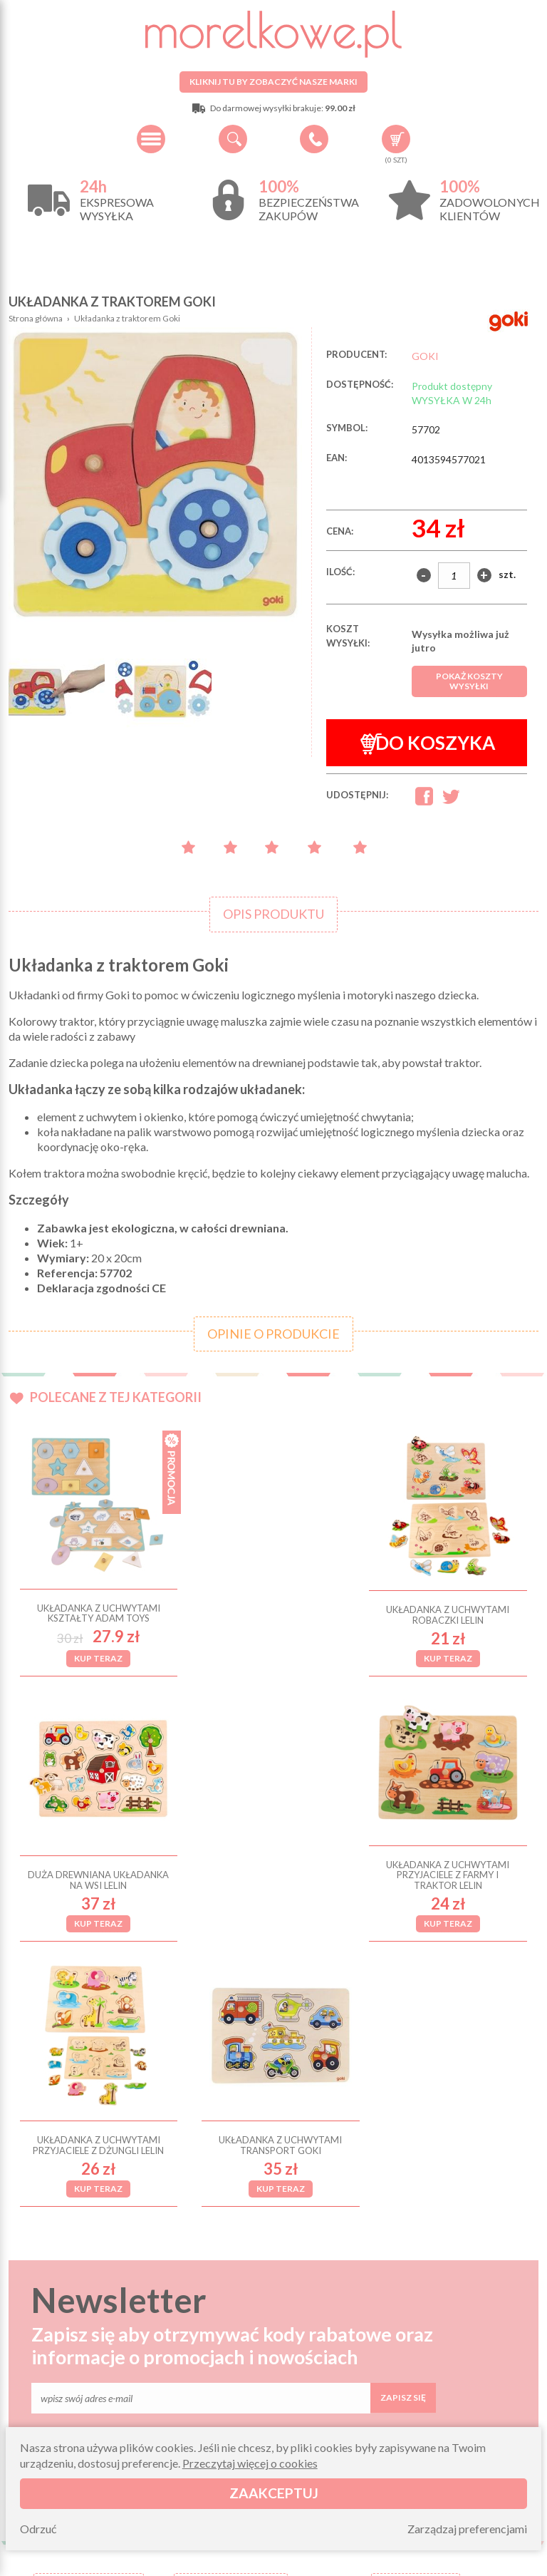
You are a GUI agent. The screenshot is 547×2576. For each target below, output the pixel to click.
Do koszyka (428, 743)
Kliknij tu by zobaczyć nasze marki (273, 81)
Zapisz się (403, 2146)
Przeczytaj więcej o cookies (250, 2463)
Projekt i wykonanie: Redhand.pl (473, 2561)
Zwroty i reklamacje (231, 2400)
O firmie (89, 2383)
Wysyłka (89, 2400)
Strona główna (36, 318)
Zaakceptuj (273, 2493)
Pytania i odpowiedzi (231, 2383)
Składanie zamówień (231, 2417)
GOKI (425, 356)
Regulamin (89, 2417)
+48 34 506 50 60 (314, 139)
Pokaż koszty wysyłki (469, 681)
